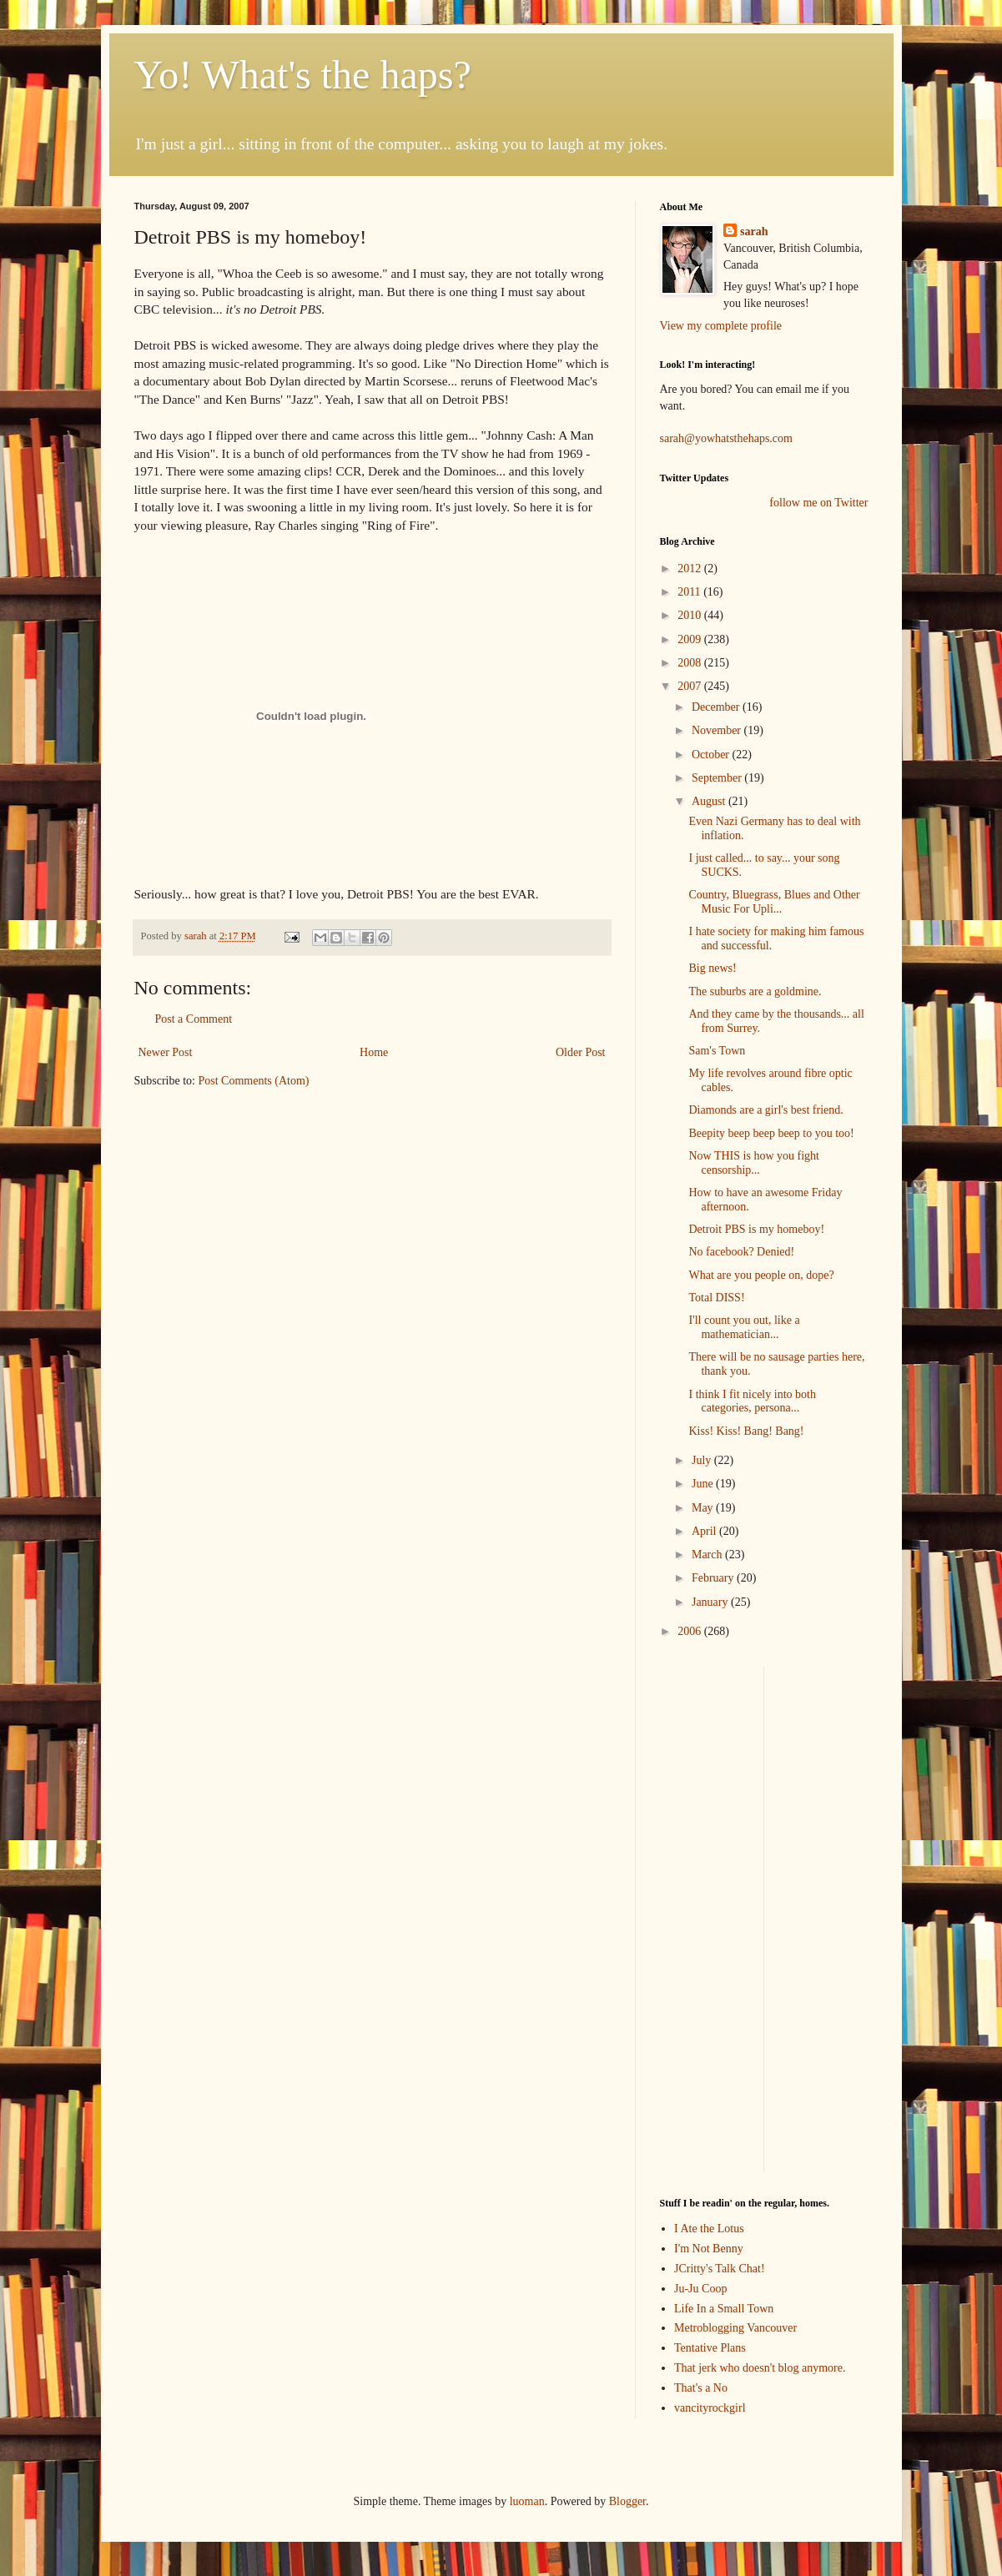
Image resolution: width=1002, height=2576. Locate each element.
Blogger (627, 2501)
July (703, 1460)
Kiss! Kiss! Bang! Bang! (745, 1431)
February (714, 1578)
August (710, 801)
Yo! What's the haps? (302, 75)
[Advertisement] (710, 1917)
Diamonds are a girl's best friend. (765, 1110)
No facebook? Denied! (741, 1251)
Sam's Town (716, 1050)
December (717, 707)
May (704, 1508)
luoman (527, 2501)
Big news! (712, 968)
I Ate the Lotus (709, 2228)
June (704, 1483)
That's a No (701, 2388)
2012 (690, 568)
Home (374, 1052)
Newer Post (165, 1052)
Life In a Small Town (723, 2308)
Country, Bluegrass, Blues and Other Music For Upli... (773, 901)
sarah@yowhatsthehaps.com (726, 438)
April (705, 1531)
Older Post (581, 1052)
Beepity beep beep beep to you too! (770, 1133)
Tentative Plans (710, 2348)
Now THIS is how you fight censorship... (753, 1163)
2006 (690, 1631)
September (718, 778)
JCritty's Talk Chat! (719, 2268)
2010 (690, 615)
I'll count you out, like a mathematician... (743, 1327)
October (712, 754)
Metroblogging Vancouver (735, 2328)
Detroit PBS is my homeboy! (756, 1229)
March (708, 1554)
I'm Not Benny (708, 2248)
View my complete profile (721, 325)
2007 (690, 686)
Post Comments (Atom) (254, 1080)
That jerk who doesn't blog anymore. (759, 2368)
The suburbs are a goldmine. (754, 991)
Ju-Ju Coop (700, 2288)
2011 (690, 592)
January (711, 1602)
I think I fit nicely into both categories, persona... (751, 1401)
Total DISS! (716, 1297)
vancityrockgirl (710, 2408)
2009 (690, 639)
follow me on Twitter (818, 502)
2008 (690, 663)
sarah (196, 936)
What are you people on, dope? (760, 1275)
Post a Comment (194, 1019)
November (718, 730)
